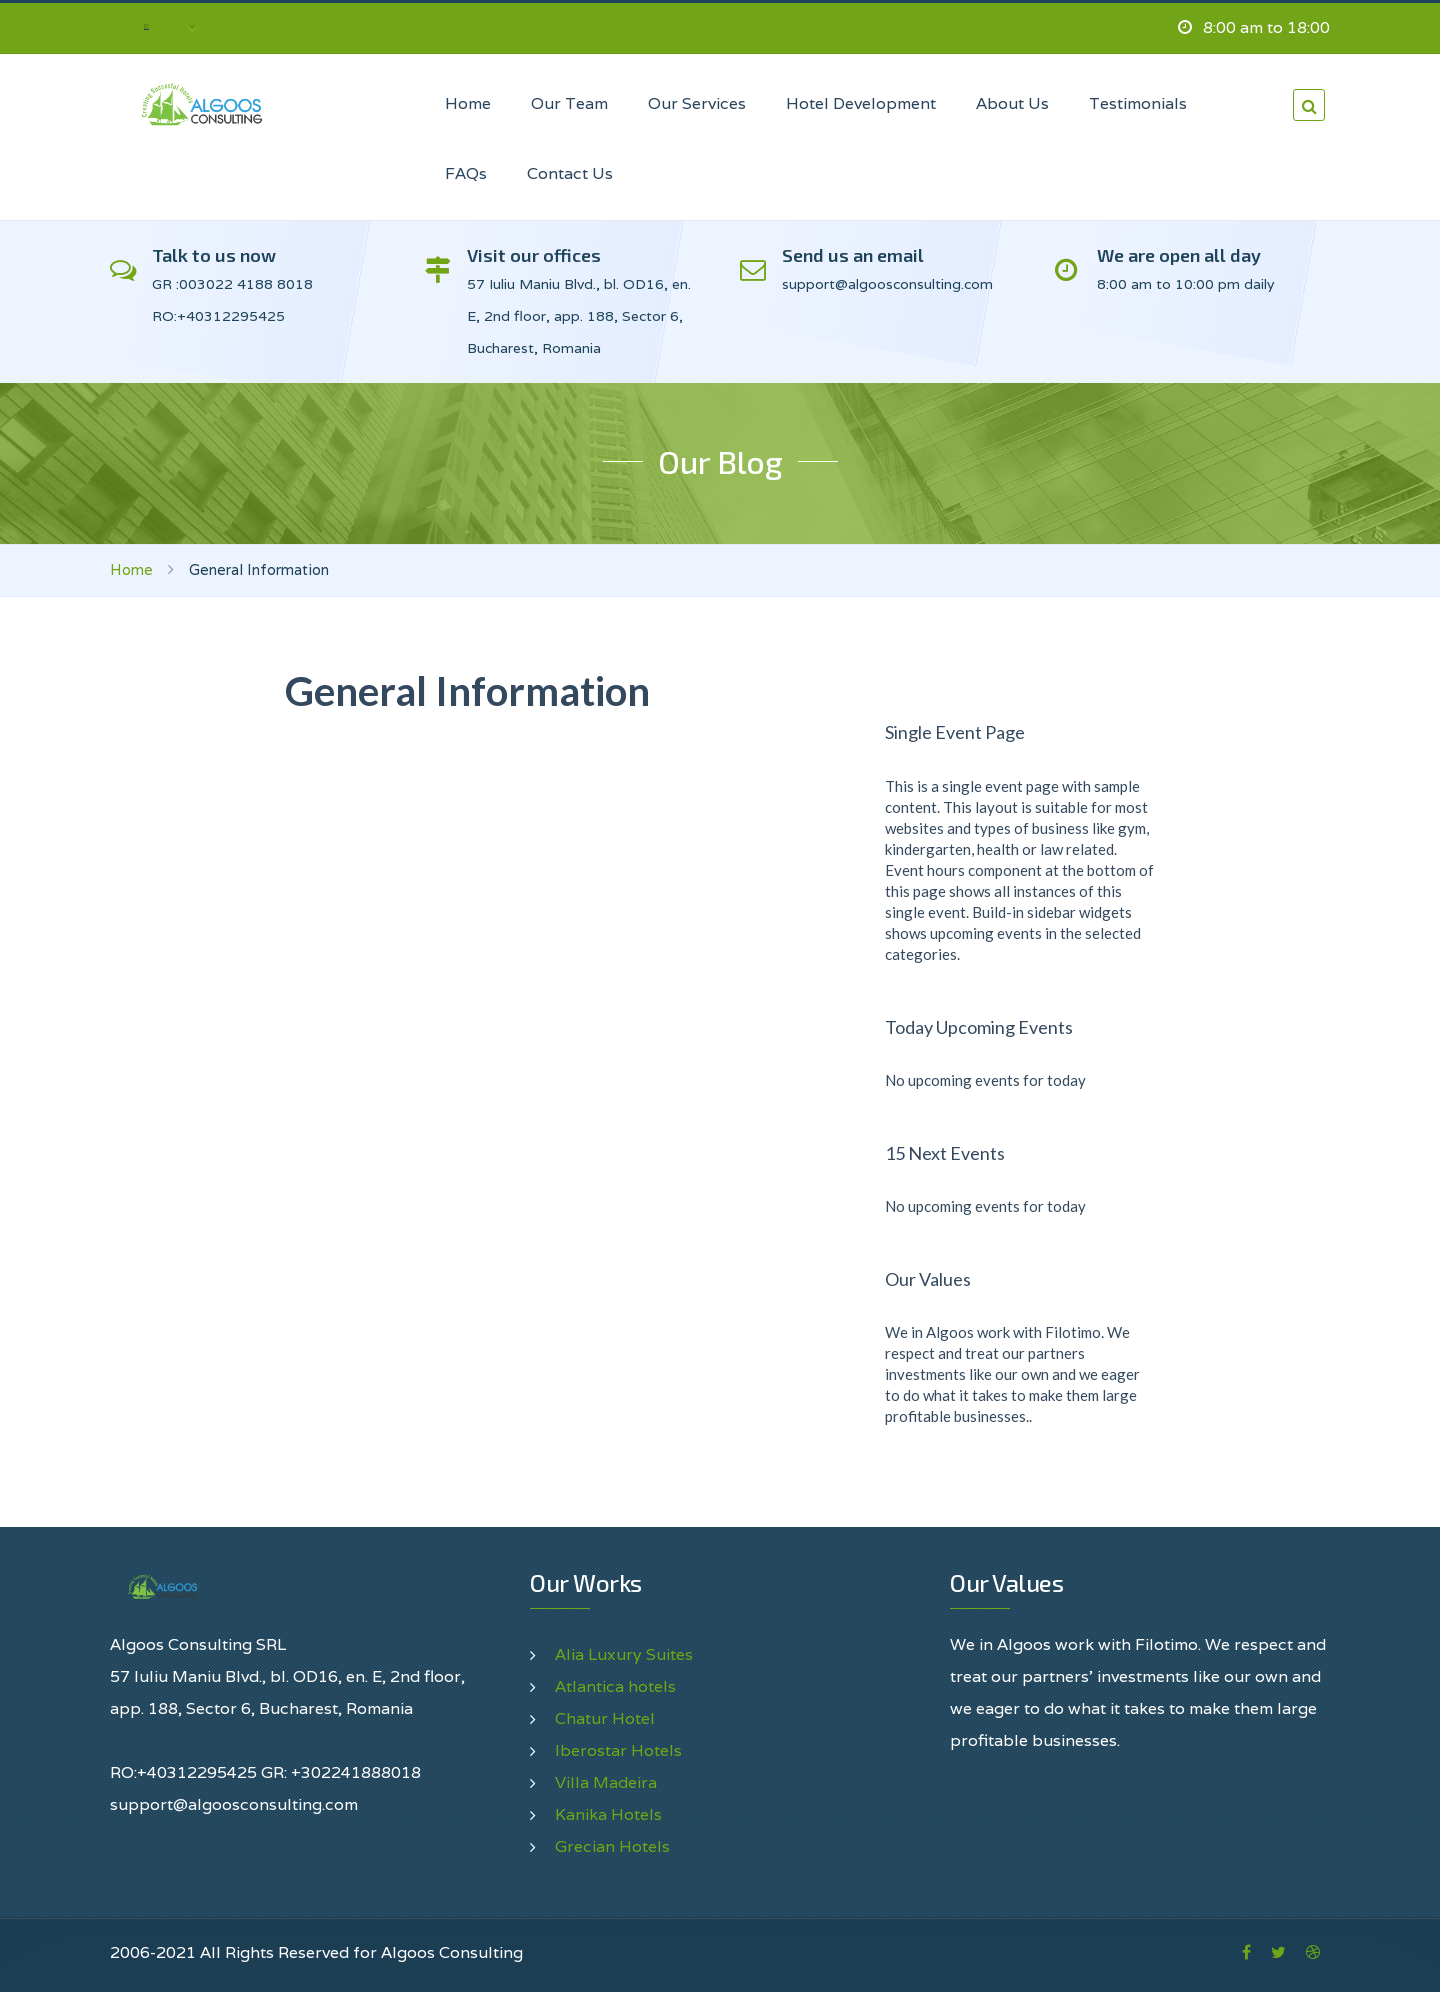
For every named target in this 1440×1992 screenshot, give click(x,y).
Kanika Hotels (608, 1814)
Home (131, 569)
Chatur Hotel (605, 1718)
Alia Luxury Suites (624, 1654)
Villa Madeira (606, 1782)
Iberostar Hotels (618, 1750)
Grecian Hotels (612, 1846)
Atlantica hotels (615, 1686)
